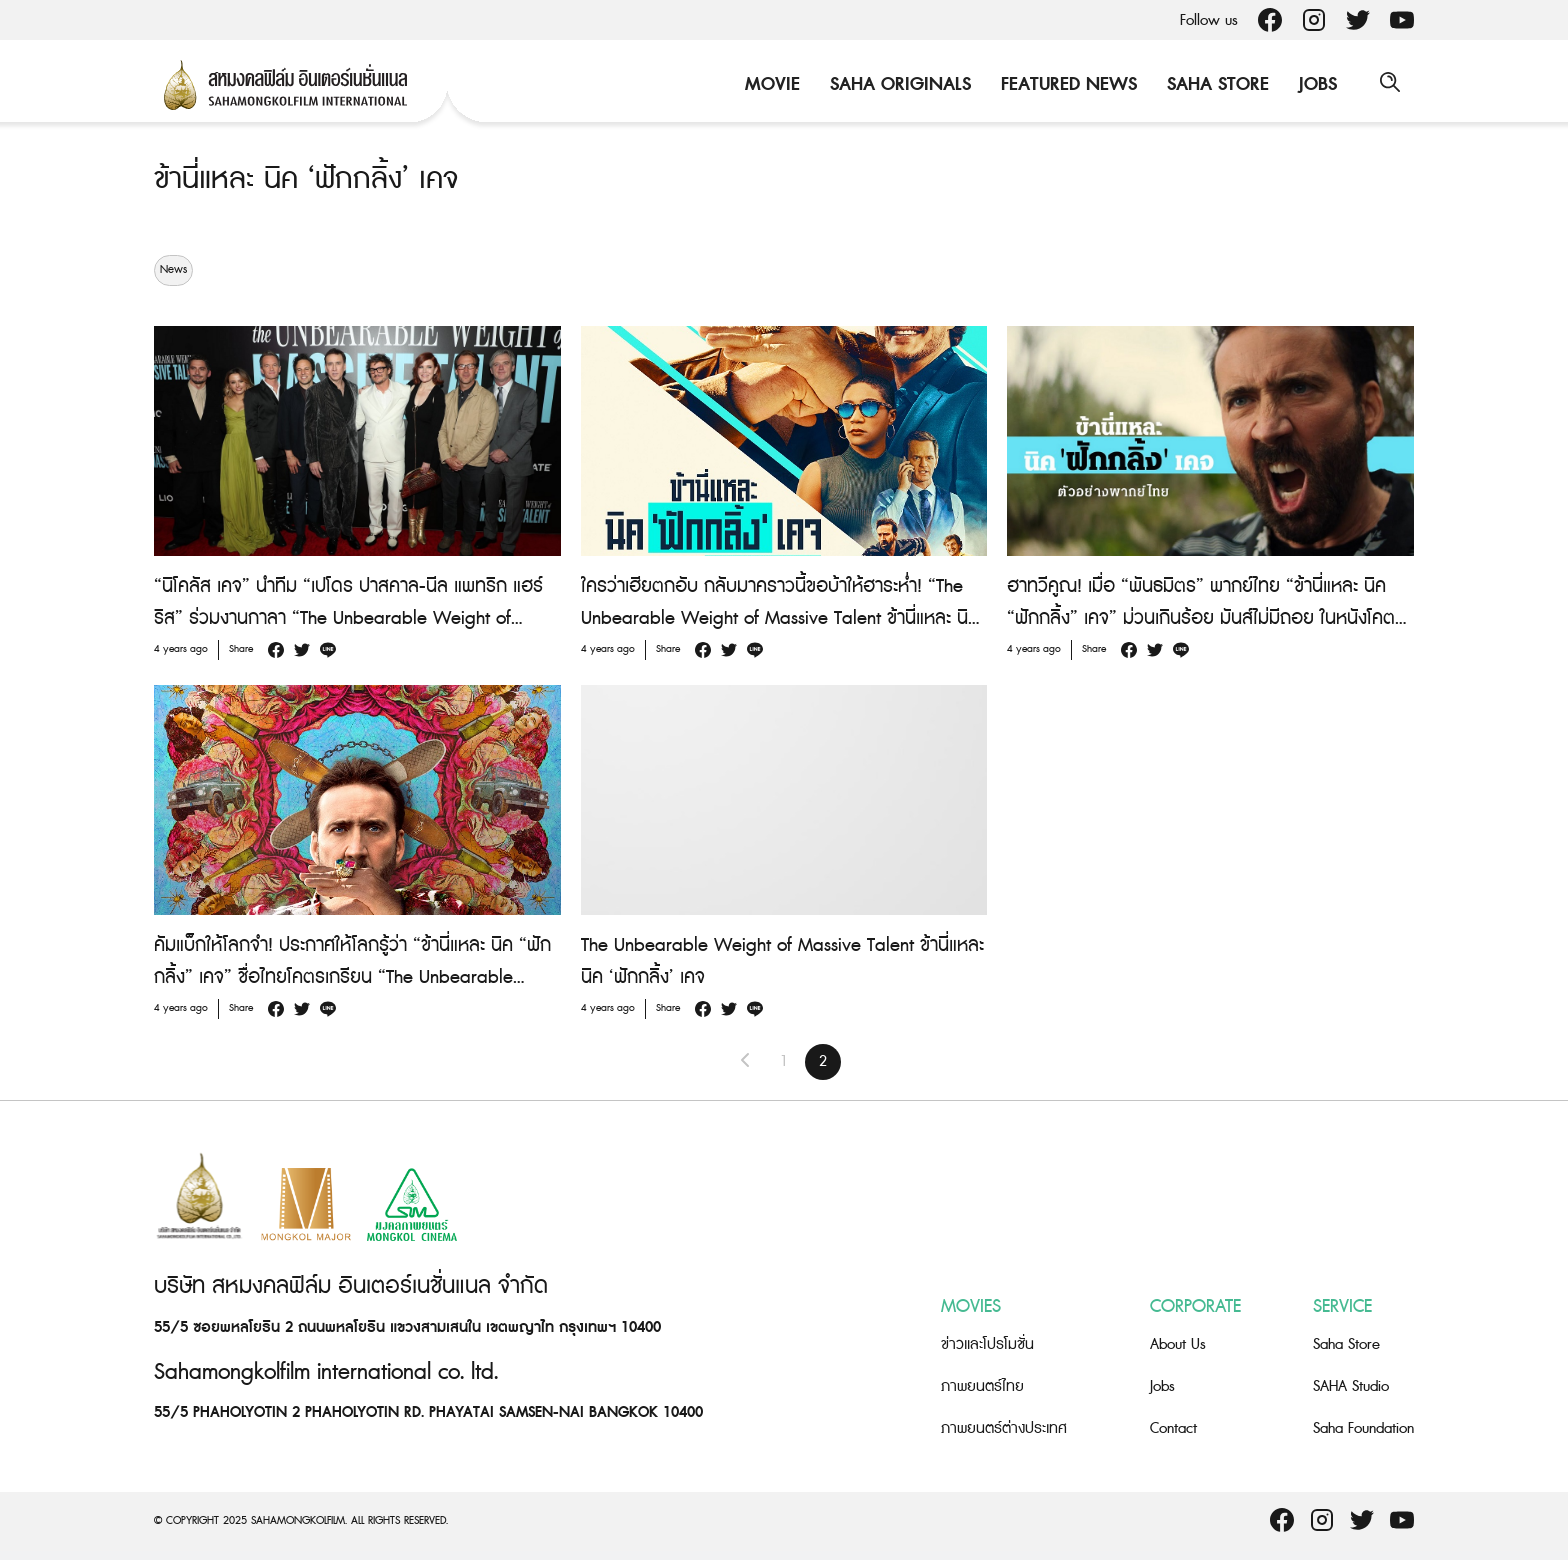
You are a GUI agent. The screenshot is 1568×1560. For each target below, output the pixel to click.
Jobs (1315, 84)
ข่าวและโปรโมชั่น (987, 1344)
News (173, 270)
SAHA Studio (1351, 1386)
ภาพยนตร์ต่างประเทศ (1004, 1428)
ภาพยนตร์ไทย (982, 1386)
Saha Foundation (1363, 1428)
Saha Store (1215, 84)
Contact (1173, 1428)
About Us (1178, 1344)
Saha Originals (897, 84)
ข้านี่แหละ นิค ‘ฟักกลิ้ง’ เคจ (310, 179)
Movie (769, 84)
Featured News (1066, 84)
